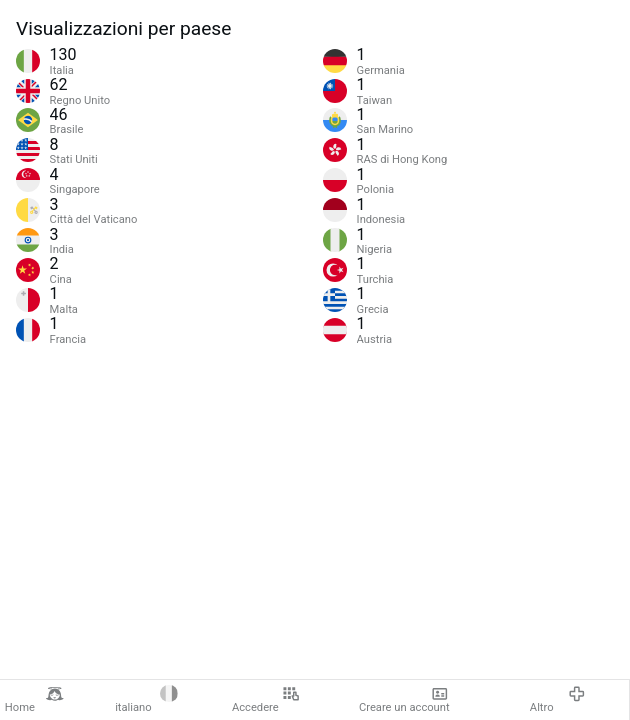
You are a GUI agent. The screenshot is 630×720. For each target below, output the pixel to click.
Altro (558, 700)
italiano (146, 700)
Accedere (266, 700)
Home (34, 700)
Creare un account (404, 700)
